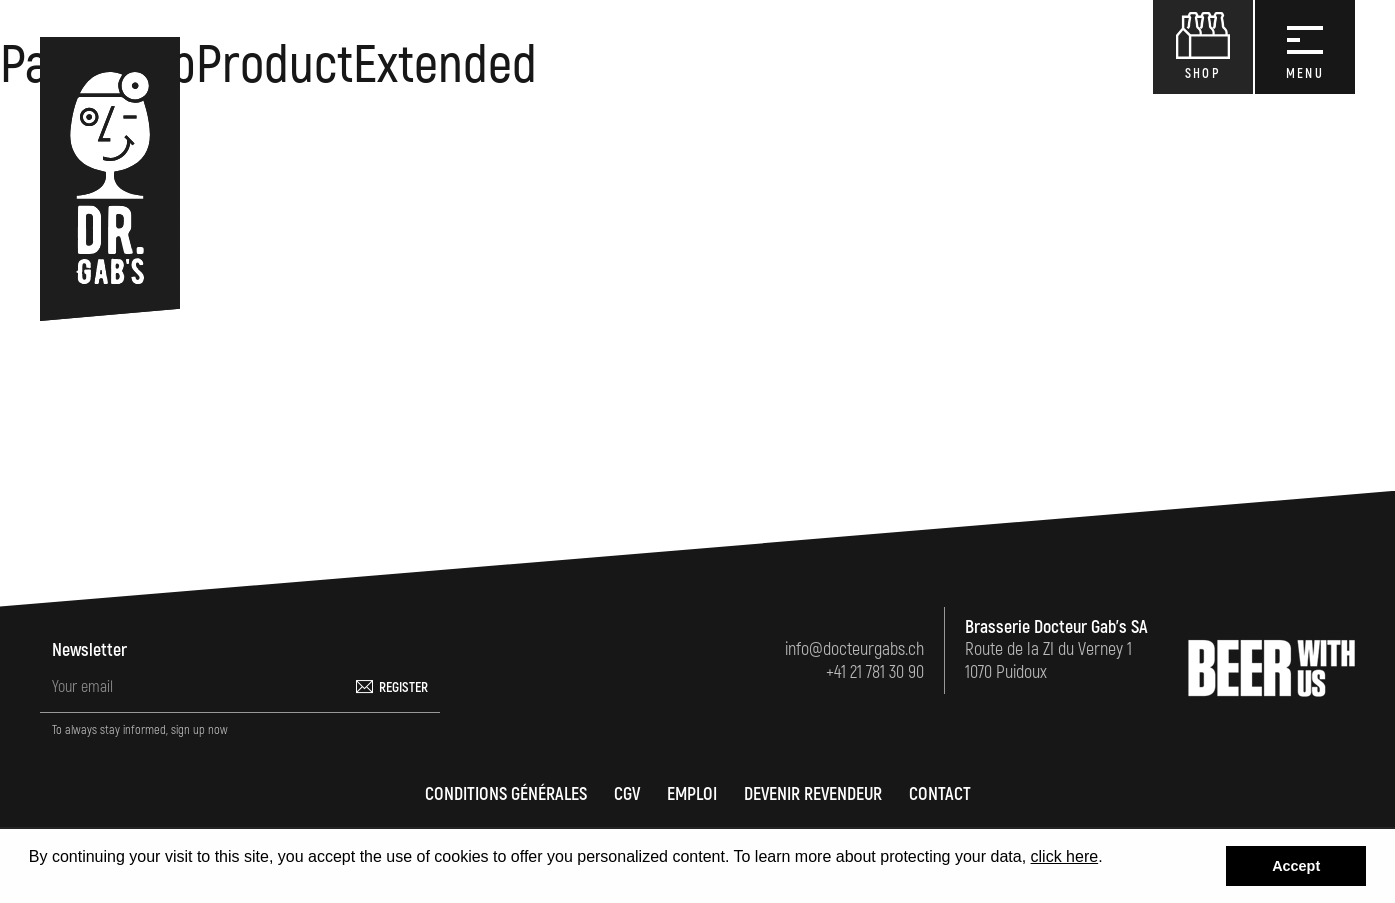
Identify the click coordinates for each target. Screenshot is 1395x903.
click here (1065, 856)
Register (403, 687)
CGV (627, 794)
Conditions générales (506, 794)
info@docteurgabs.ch (854, 649)
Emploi (692, 794)
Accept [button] (1296, 866)
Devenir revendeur (813, 794)
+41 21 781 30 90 (875, 672)
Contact (940, 794)
